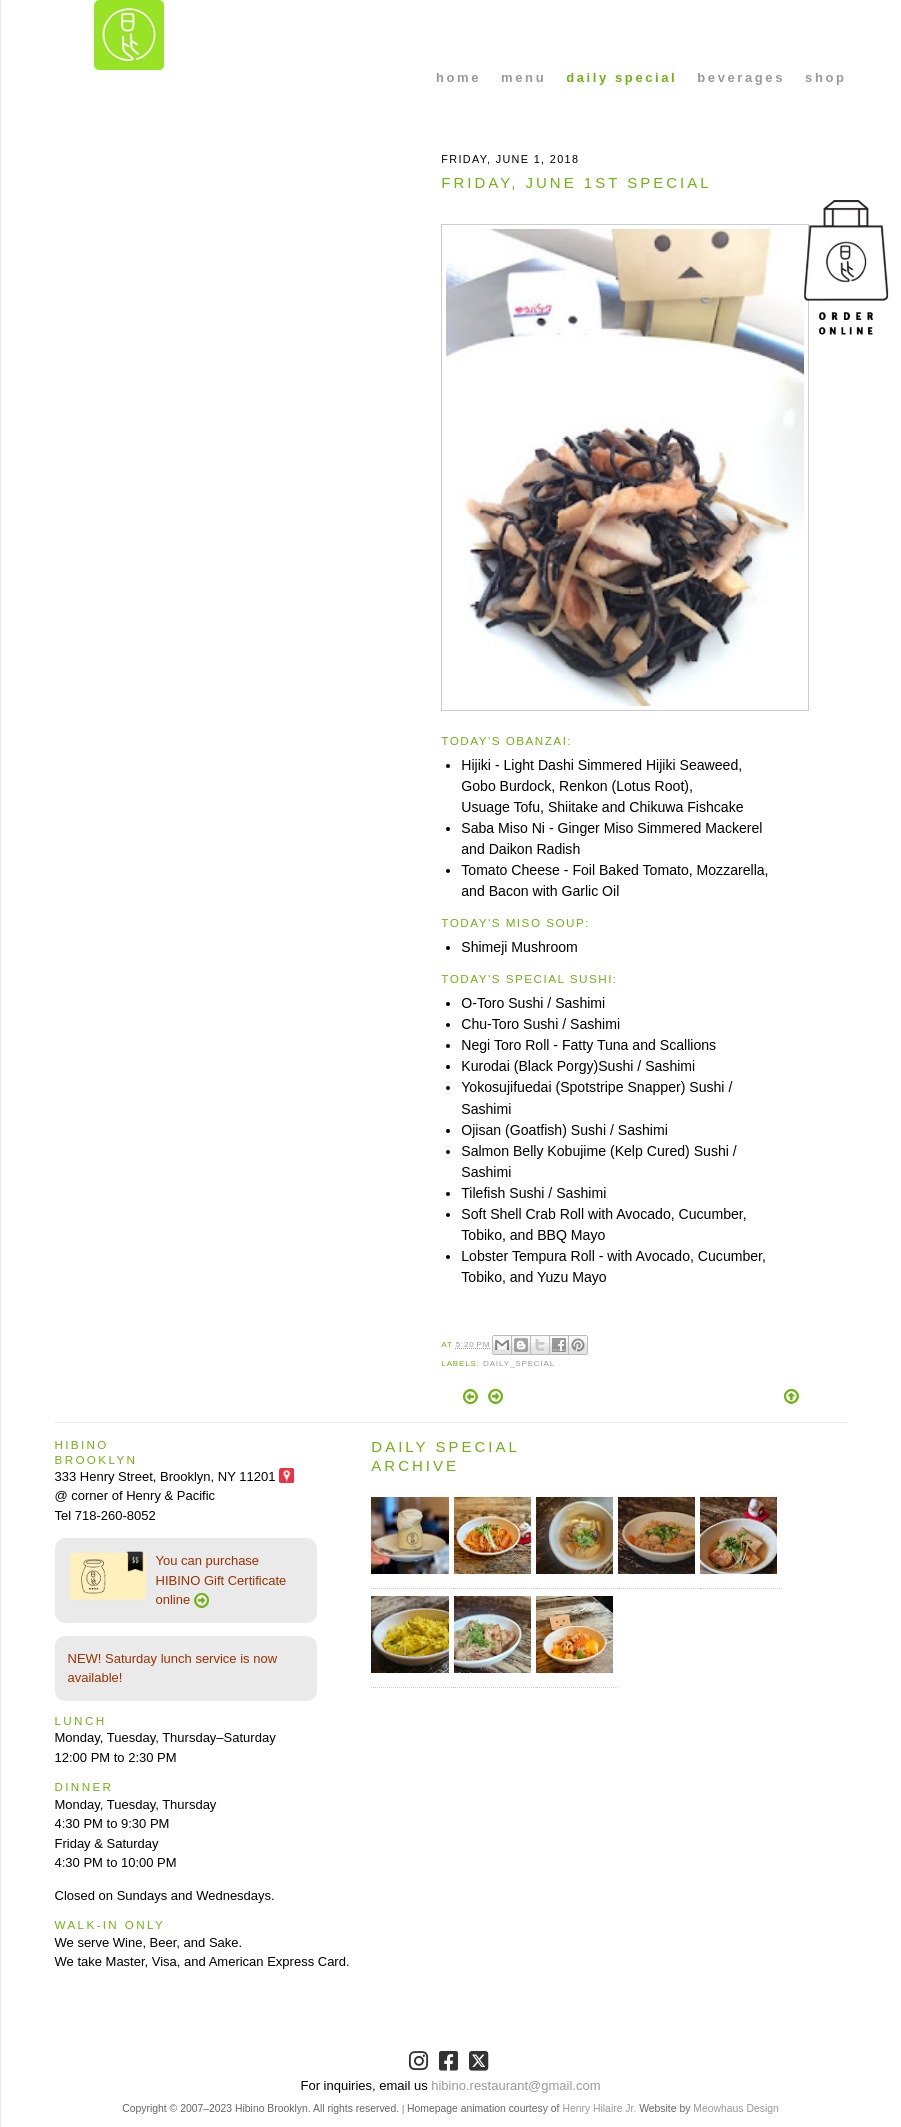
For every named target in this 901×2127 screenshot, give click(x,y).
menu (523, 77)
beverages (741, 77)
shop (825, 77)
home (458, 77)
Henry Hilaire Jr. (599, 2108)
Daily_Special (519, 1363)
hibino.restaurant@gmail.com (515, 2085)
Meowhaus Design (735, 2108)
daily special (621, 77)
